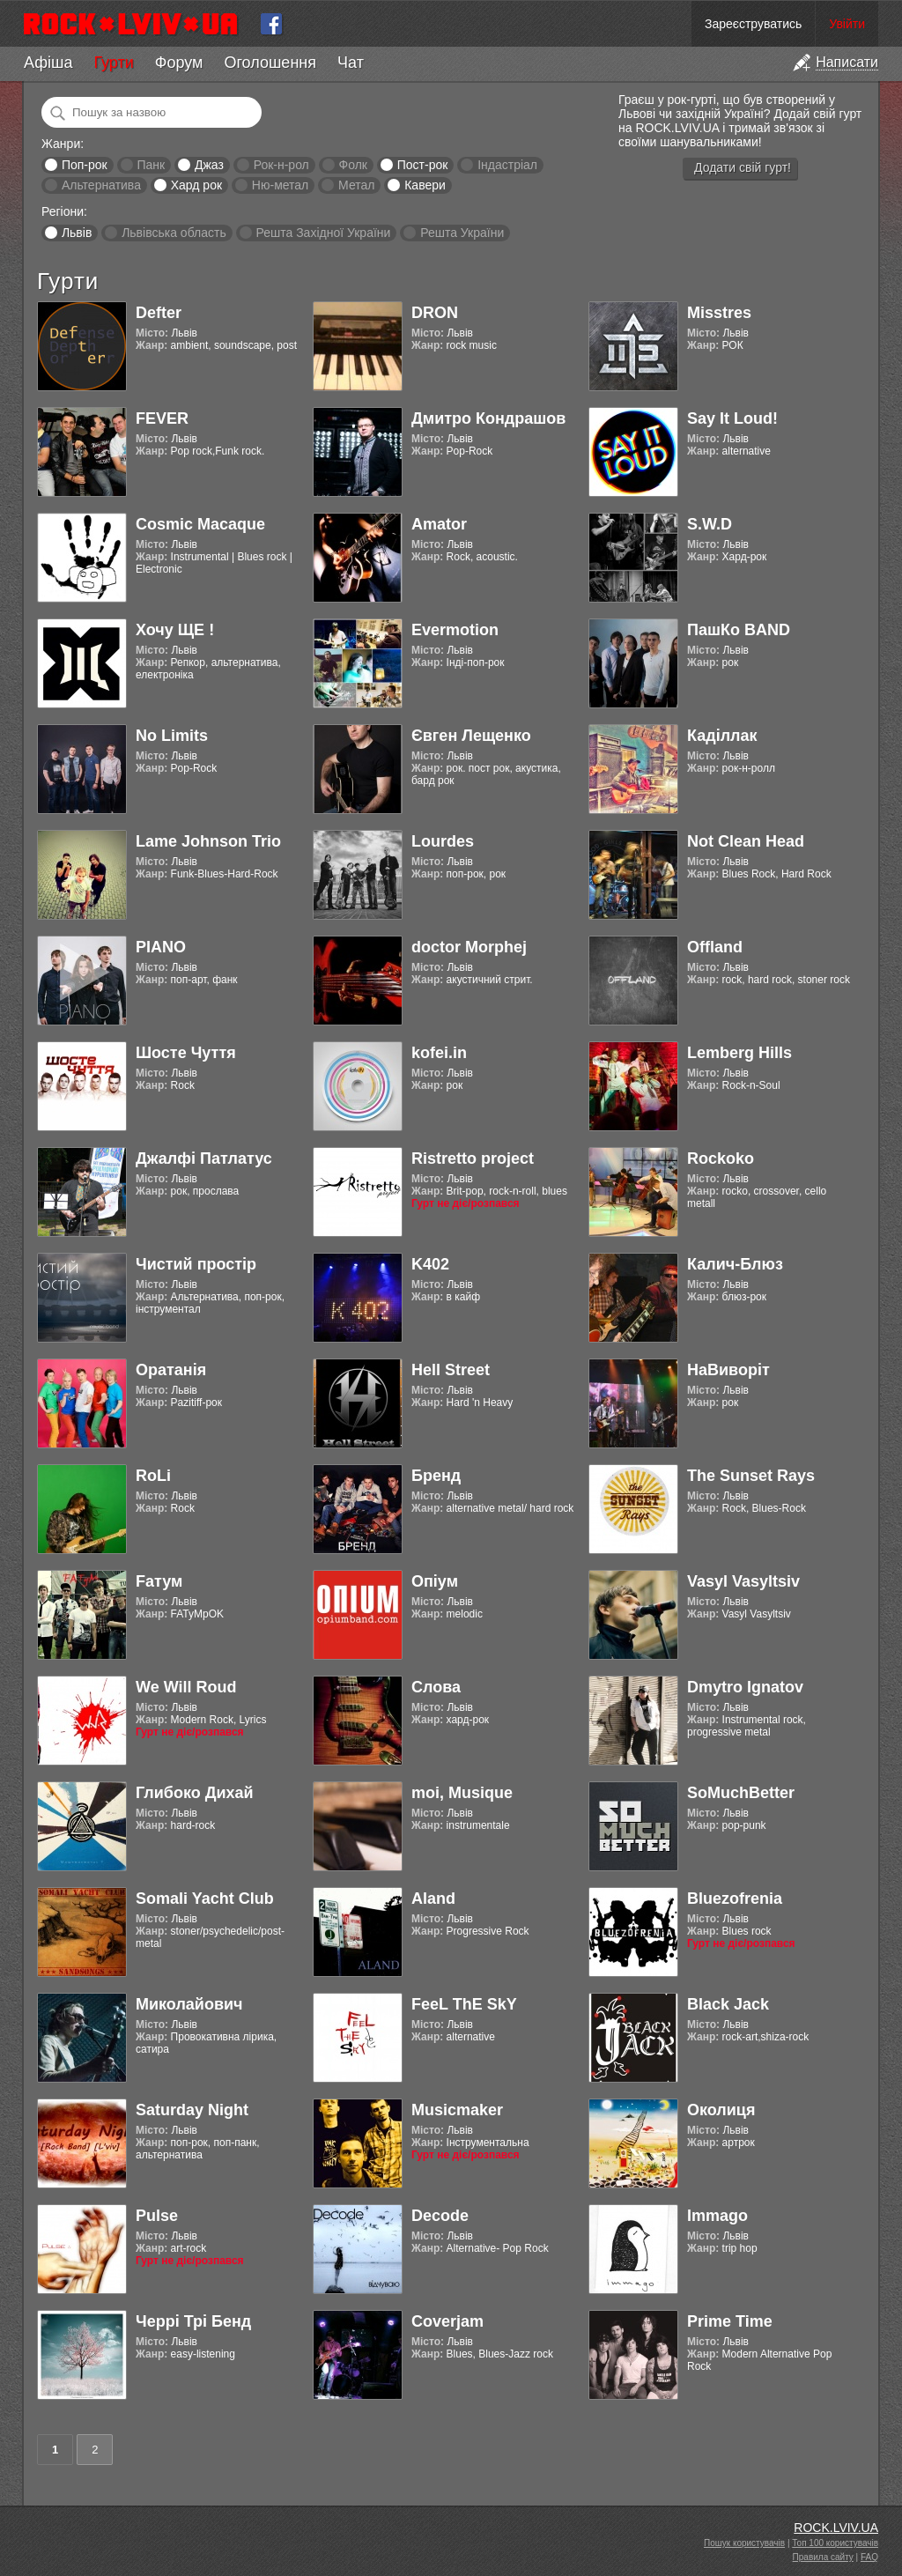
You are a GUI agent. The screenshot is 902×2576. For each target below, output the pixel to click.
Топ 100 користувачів (835, 2543)
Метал (356, 185)
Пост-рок (422, 165)
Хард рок (196, 185)
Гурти (113, 62)
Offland (715, 947)
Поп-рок (84, 165)
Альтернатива (101, 185)
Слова (436, 1687)
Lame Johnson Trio (208, 841)
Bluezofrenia (734, 1898)
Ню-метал (280, 185)
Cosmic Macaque (200, 524)
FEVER (162, 418)
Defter (158, 313)
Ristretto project (472, 1158)
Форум (179, 62)
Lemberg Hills (739, 1053)
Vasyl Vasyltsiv (743, 1581)
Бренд (436, 1475)
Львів (77, 233)
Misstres (719, 313)
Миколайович (189, 2004)
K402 (430, 1264)
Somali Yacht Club (205, 1898)
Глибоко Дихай (195, 1793)
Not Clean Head (745, 841)
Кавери (425, 185)
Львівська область (174, 233)
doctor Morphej (469, 947)
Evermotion (455, 630)
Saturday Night (192, 2110)
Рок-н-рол (281, 165)
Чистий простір (196, 1264)
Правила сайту (823, 2557)
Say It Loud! (732, 418)
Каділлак (722, 735)
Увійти (847, 24)
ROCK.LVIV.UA (836, 2527)
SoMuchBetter (741, 1793)
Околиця (721, 2110)
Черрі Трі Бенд (193, 2321)
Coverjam (447, 2321)
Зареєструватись (753, 24)
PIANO (161, 947)
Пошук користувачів (744, 2543)
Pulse (157, 2215)
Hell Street (450, 1370)
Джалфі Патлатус (204, 1158)
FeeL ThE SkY (464, 2004)
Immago (717, 2215)
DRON (434, 313)
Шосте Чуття (186, 1053)
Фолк (353, 165)
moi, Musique (462, 1793)
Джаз (209, 165)
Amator (439, 524)
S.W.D (709, 524)
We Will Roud (186, 1687)
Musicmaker (457, 2110)
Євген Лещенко (471, 735)
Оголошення (270, 62)
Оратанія (171, 1370)
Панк (151, 165)
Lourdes (442, 841)
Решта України (462, 233)
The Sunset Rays (751, 1475)
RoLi (153, 1475)
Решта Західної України (322, 233)
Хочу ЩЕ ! (175, 630)
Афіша (48, 62)
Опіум (434, 1581)
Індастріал (507, 165)
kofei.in (439, 1053)
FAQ (869, 2557)
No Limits (172, 735)
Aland (433, 1898)
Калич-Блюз (735, 1264)
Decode (440, 2215)
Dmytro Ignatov (745, 1687)
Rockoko (720, 1158)
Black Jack (728, 2004)
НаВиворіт (728, 1370)
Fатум (159, 1581)
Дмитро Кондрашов (488, 418)
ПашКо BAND (738, 630)
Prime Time (730, 2321)
